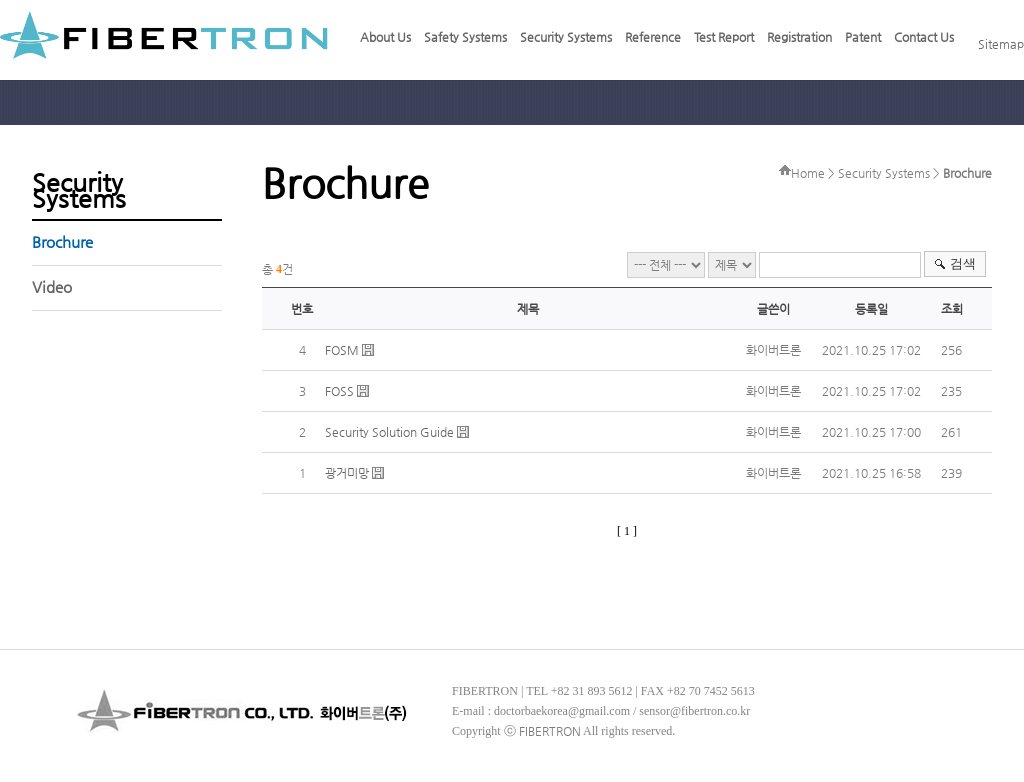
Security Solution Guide (389, 432)
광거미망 (347, 473)
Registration (799, 37)
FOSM (342, 350)
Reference (653, 37)
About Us (385, 37)
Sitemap (1001, 44)
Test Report (724, 37)
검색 (963, 263)
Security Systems (566, 37)
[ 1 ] (627, 531)
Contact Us (924, 37)
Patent (863, 37)
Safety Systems (465, 37)
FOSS (339, 391)
